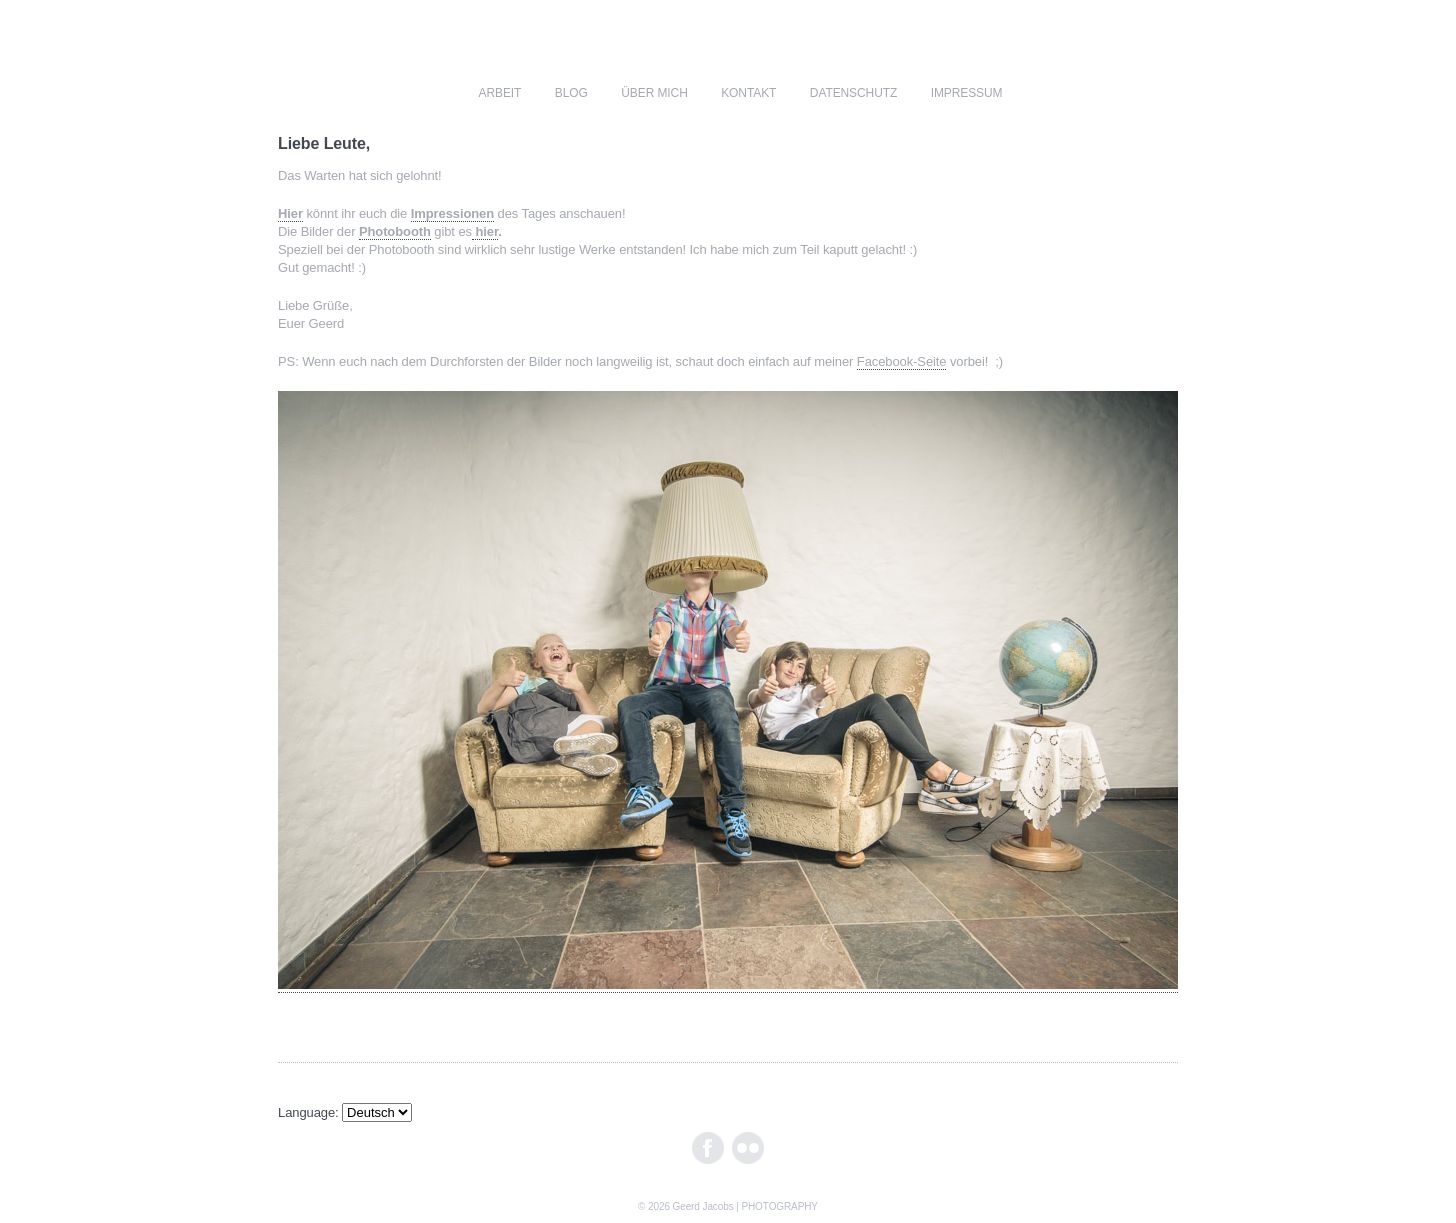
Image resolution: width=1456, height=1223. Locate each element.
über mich (654, 93)
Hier (290, 213)
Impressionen (452, 213)
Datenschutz (853, 93)
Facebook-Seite (902, 361)
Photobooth (395, 231)
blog (571, 93)
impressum (967, 93)
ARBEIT (500, 93)
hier (485, 231)
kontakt (748, 93)
